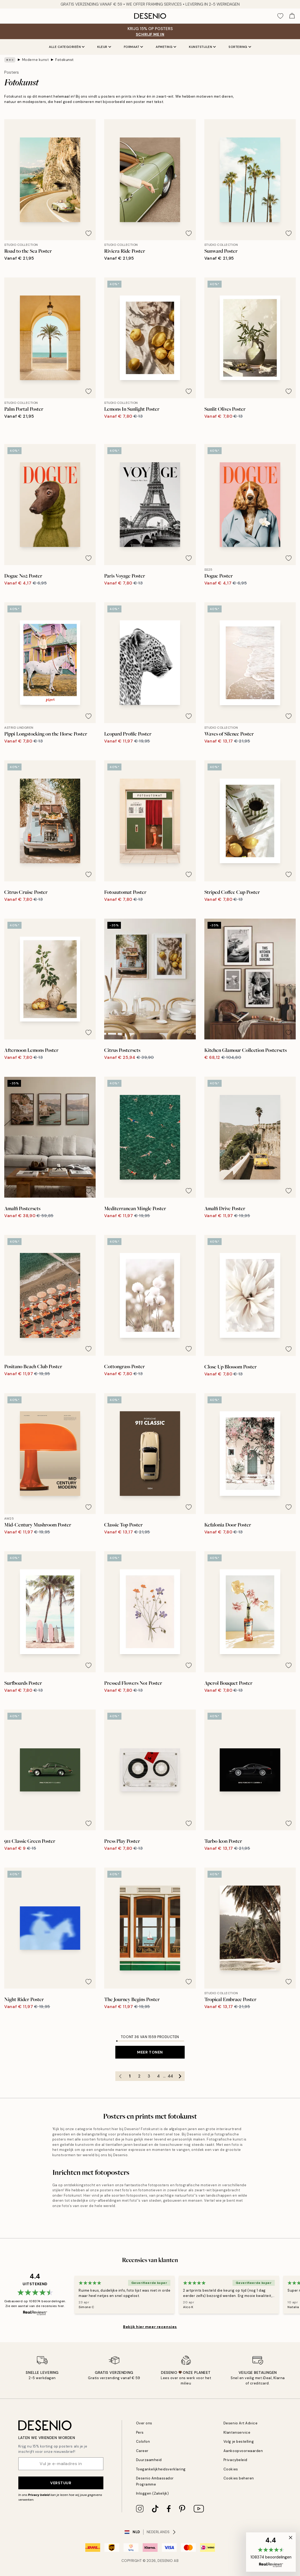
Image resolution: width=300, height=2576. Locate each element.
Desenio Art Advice (240, 2423)
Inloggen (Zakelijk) (152, 2493)
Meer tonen (150, 2052)
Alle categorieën (66, 47)
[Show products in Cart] (292, 16)
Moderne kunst (35, 59)
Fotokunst (64, 59)
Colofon (143, 2441)
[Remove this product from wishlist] (88, 233)
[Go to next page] (180, 2076)
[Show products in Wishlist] (280, 16)
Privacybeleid (235, 2460)
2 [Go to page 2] (139, 2076)
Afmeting (166, 47)
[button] (271, 2552)
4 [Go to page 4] (158, 2076)
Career (142, 2451)
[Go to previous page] (120, 2076)
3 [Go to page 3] (149, 2076)
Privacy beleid (39, 2495)
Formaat (133, 47)
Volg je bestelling (238, 2441)
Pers (140, 2432)
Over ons (144, 2423)
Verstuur (60, 2482)
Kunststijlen (202, 47)
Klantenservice (236, 2432)
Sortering (240, 47)
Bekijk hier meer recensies (150, 2326)
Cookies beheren (238, 2478)
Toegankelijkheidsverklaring (161, 2469)
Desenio (165, 2560)
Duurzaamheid (149, 2460)
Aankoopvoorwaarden (243, 2451)
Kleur (104, 47)
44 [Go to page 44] (170, 2076)
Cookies (230, 2469)
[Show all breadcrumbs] (9, 60)
